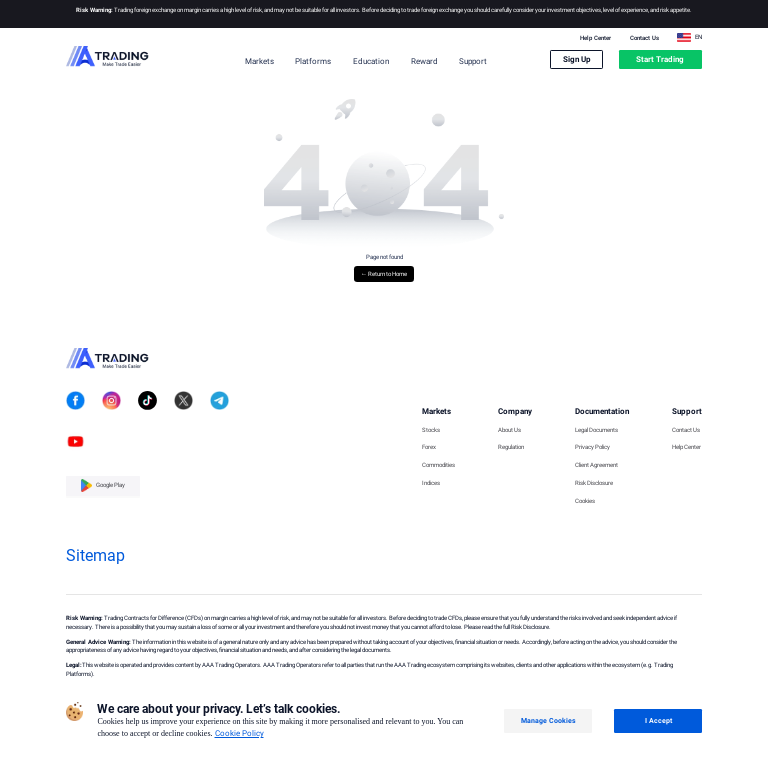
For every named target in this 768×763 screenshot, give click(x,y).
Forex (429, 447)
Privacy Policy (592, 447)
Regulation (511, 447)
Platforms (313, 61)
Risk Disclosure (594, 483)
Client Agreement (596, 465)
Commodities (438, 465)
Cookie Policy (239, 733)
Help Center (595, 38)
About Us (509, 430)
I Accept (658, 720)
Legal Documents (596, 430)
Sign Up (577, 59)
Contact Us (644, 38)
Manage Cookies (548, 720)
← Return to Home (384, 274)
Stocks (431, 430)
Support (473, 61)
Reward (424, 61)
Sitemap (95, 555)
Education (371, 61)
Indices (431, 483)
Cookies (585, 501)
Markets (259, 61)
